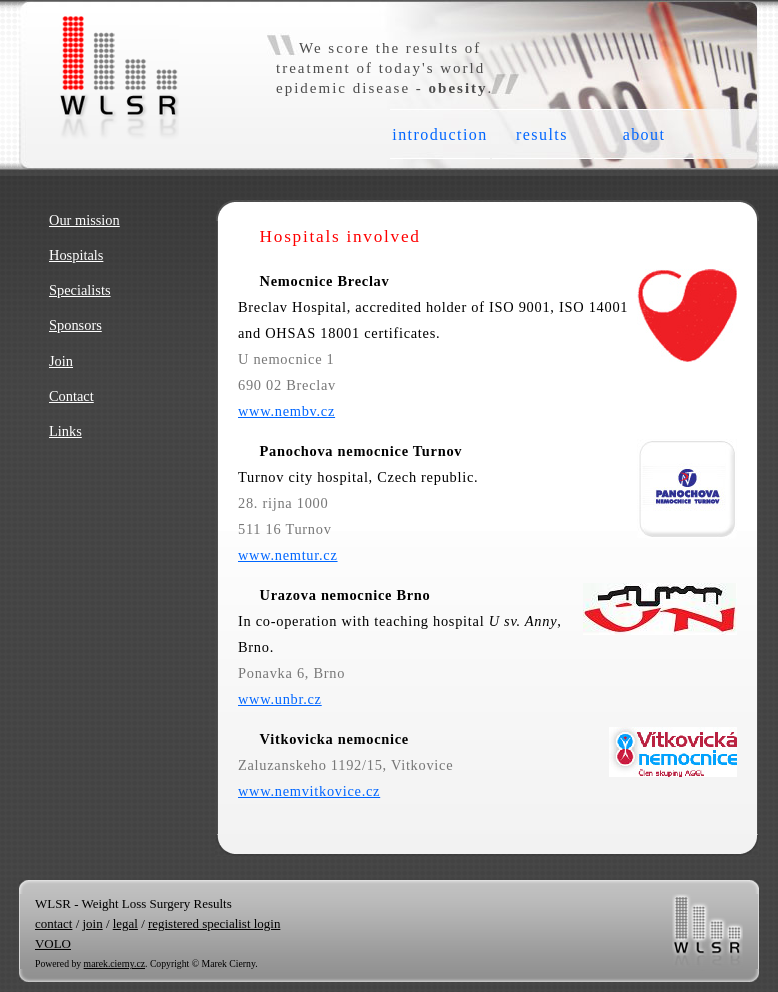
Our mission (84, 220)
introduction (440, 134)
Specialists (80, 290)
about (644, 134)
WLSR (79, 25)
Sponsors (75, 325)
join (92, 923)
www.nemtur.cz (288, 555)
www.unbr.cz (280, 699)
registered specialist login (214, 923)
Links (65, 431)
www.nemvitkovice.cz (309, 791)
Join (61, 361)
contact (53, 923)
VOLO (53, 943)
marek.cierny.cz (114, 963)
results (542, 134)
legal (125, 923)
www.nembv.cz (286, 411)
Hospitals (76, 255)
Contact (71, 396)
